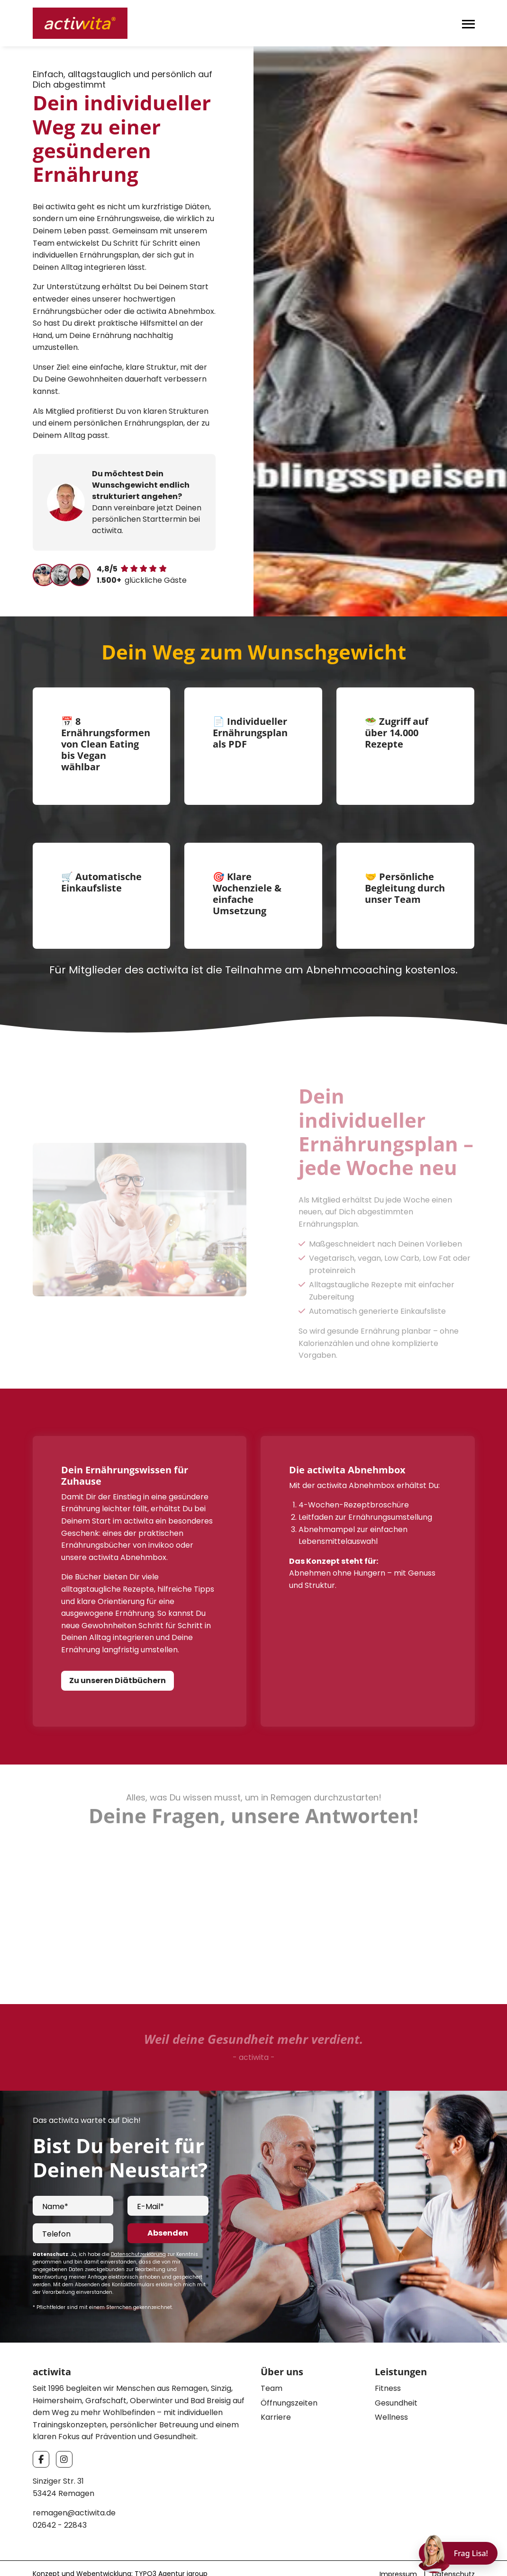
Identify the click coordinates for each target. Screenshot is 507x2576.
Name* (55, 2185)
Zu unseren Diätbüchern (117, 1659)
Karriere (276, 2396)
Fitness (388, 2367)
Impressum (398, 2553)
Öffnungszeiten (289, 2382)
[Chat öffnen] (458, 2553)
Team (271, 2367)
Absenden (167, 2212)
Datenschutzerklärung (138, 2233)
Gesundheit (396, 2382)
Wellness (391, 2396)
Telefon (56, 2213)
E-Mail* (150, 2185)
